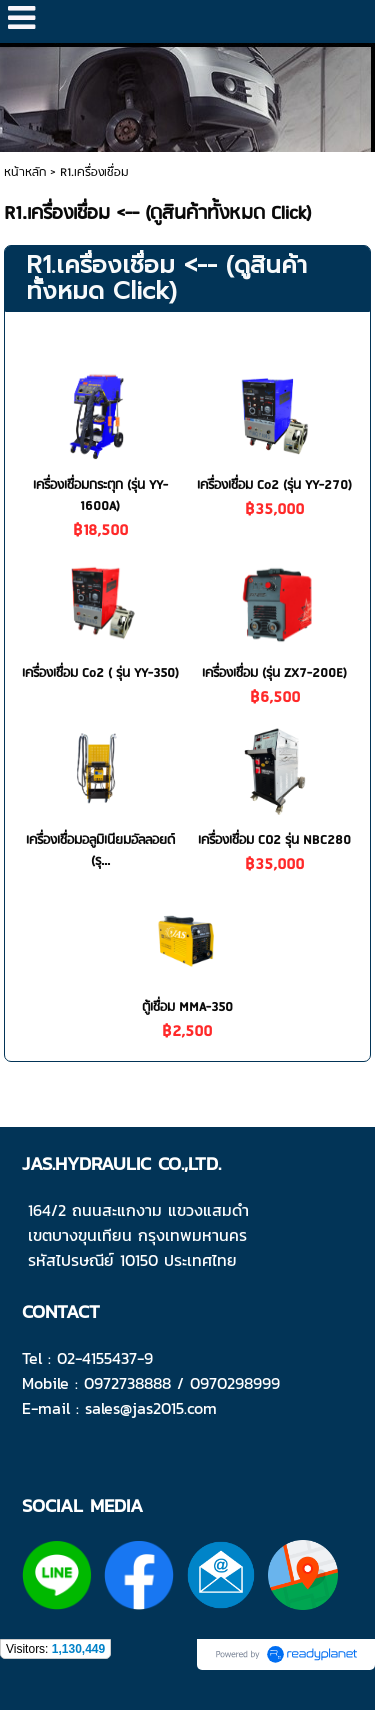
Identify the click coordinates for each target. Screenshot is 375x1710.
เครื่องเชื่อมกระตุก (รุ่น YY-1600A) (100, 496)
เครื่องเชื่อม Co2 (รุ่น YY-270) (274, 485)
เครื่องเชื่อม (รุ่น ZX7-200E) (274, 673)
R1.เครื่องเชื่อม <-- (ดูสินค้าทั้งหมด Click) (166, 278)
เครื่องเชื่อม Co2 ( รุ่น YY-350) (100, 673)
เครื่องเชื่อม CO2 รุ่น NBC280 (274, 840)
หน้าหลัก (25, 172)
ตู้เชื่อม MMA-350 (187, 1007)
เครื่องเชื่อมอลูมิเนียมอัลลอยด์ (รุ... (100, 851)
